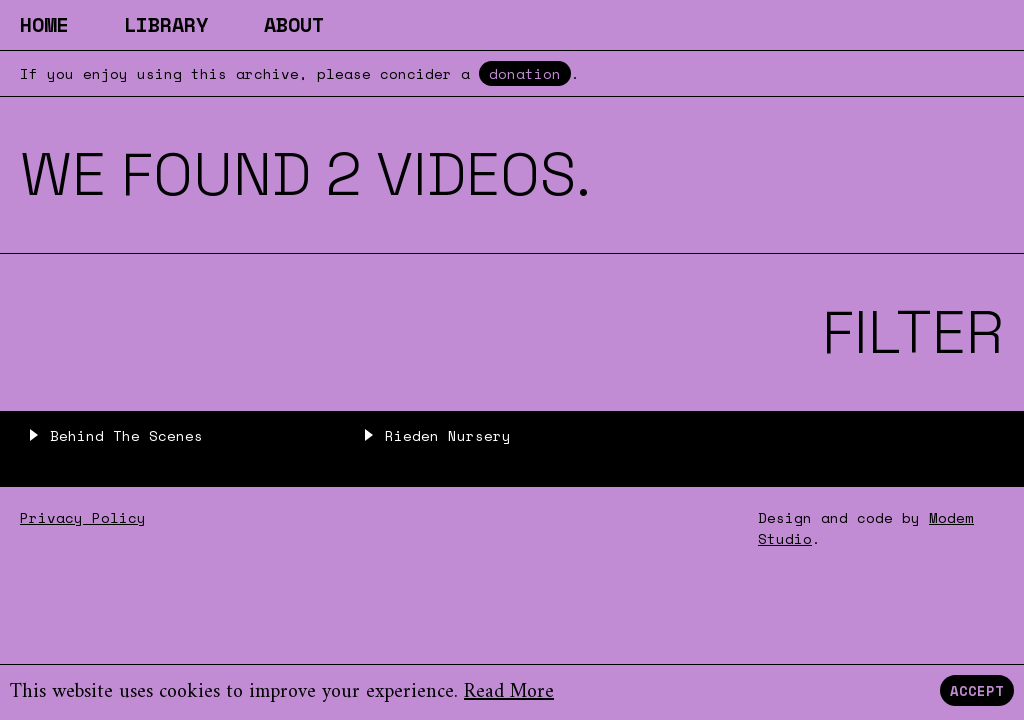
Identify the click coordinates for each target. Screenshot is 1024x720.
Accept (977, 690)
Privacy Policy (83, 517)
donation (525, 73)
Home (44, 24)
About (294, 24)
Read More (509, 692)
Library (166, 24)
